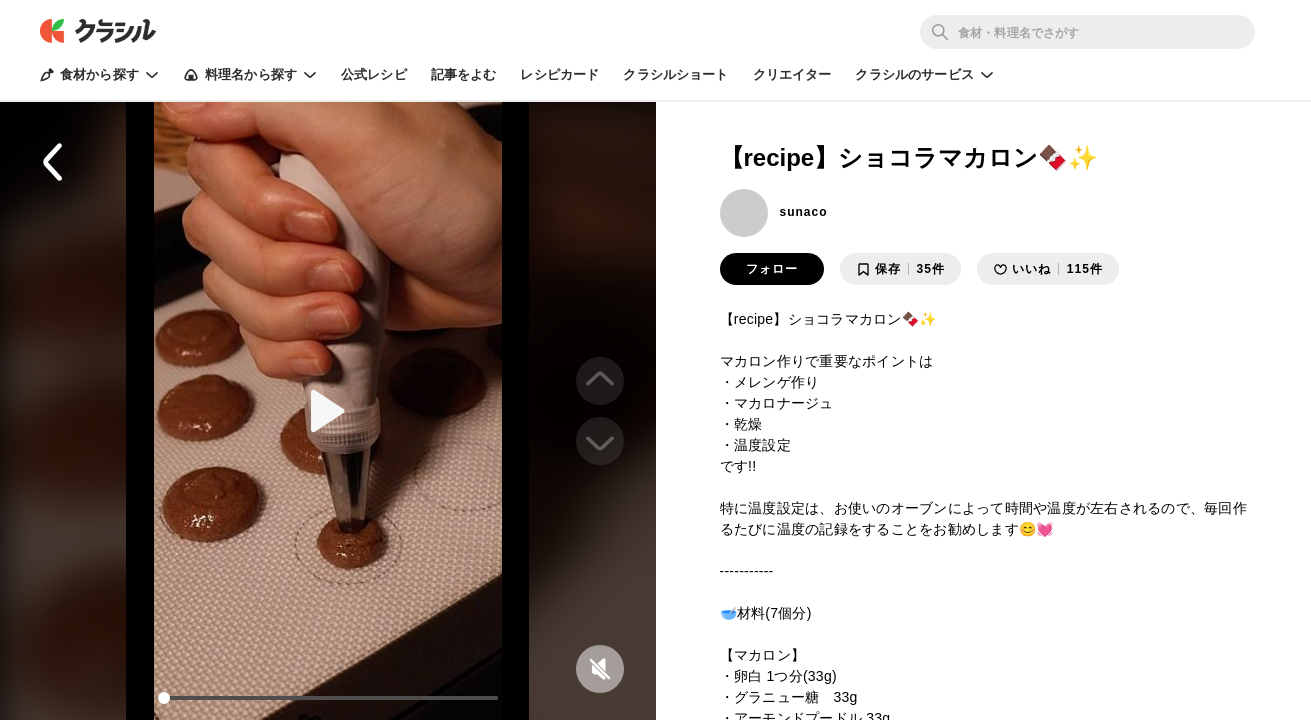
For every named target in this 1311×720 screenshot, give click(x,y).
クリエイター (792, 74)
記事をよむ (464, 74)
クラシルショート (675, 74)
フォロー (772, 269)
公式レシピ (374, 74)
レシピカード (559, 74)
